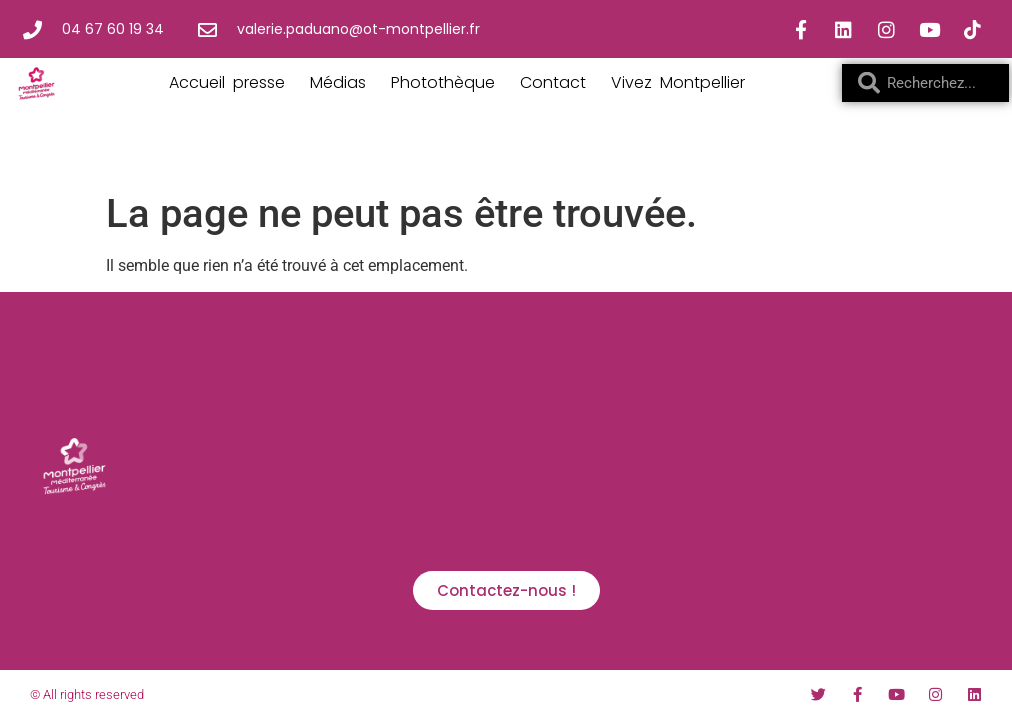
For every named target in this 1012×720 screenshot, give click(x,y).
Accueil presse (227, 82)
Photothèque (443, 82)
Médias (338, 82)
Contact (553, 82)
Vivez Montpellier (678, 82)
